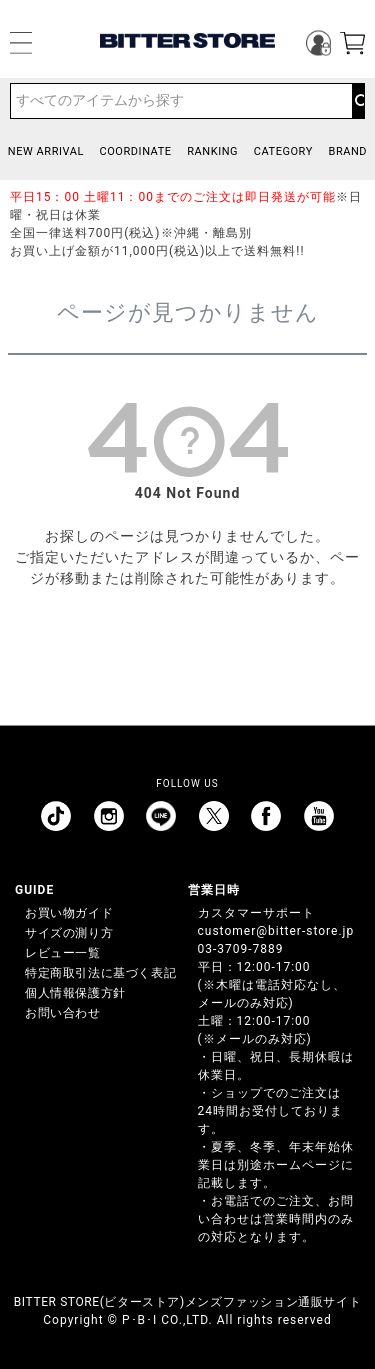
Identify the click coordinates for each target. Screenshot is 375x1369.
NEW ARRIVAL (46, 151)
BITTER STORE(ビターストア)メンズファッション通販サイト (187, 1302)
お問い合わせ (63, 1013)
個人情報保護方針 (75, 993)
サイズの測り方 (69, 933)
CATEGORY (283, 151)
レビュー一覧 (63, 953)
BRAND (347, 151)
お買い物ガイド (69, 913)
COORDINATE (136, 151)
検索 (358, 101)
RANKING (212, 151)
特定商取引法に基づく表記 (100, 973)
